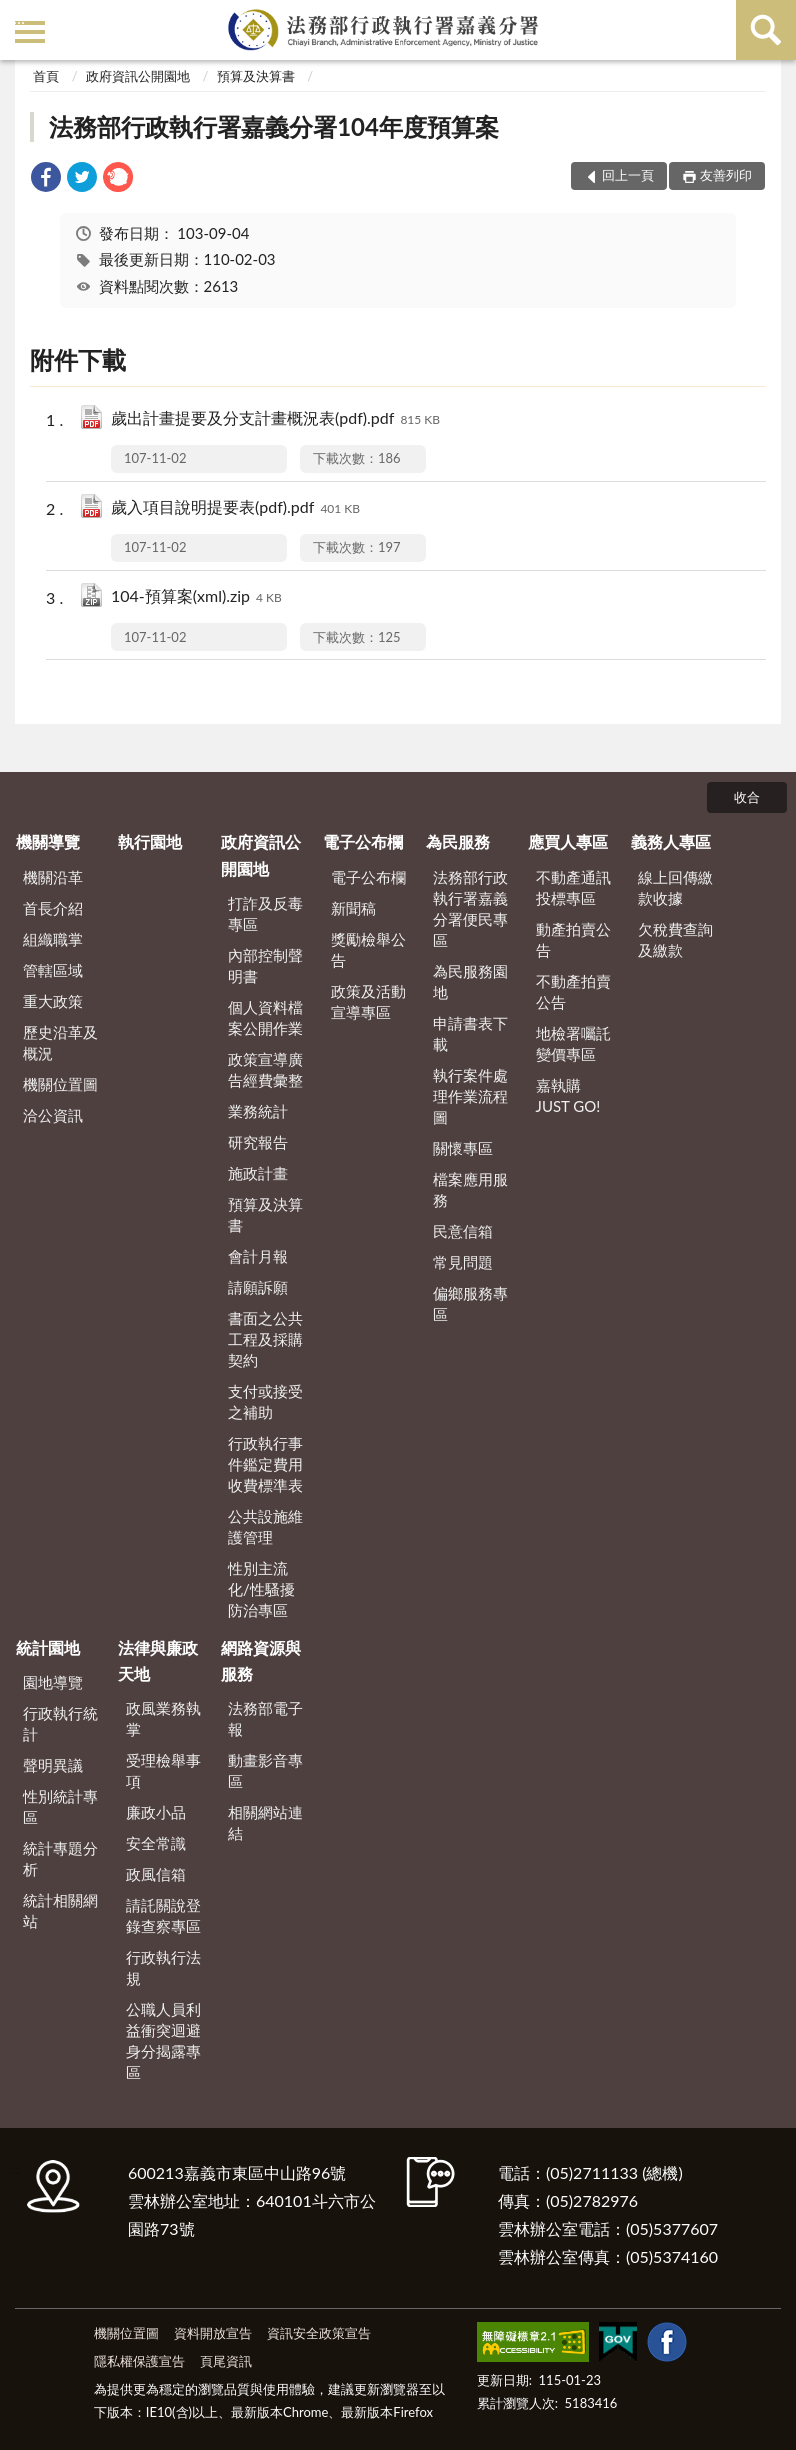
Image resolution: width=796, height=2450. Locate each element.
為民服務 (458, 841)
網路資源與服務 (261, 1660)
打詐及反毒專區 (265, 913)
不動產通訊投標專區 (573, 887)
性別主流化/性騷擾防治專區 (261, 1589)
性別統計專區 (60, 1806)
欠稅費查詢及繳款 (675, 939)
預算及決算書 (256, 76)
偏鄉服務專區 (470, 1303)
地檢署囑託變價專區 (573, 1043)
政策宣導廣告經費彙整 (265, 1069)
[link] (46, 179)
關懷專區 (463, 1148)
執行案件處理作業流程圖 (470, 1096)
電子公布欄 (363, 841)
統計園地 (48, 1647)
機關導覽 (48, 841)
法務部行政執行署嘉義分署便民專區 (470, 908)
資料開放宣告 (213, 2333)
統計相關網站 (60, 1910)
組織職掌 (53, 939)
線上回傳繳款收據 (675, 887)
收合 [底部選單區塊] (747, 797)
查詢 (766, 30)
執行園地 (150, 841)
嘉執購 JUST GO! (568, 1095)
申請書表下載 (470, 1033)
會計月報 (258, 1256)
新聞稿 (353, 908)
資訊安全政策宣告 (319, 2333)
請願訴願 (258, 1287)
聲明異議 (53, 1765)
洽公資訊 (53, 1115)
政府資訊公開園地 (138, 76)
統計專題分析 (60, 1858)
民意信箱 (463, 1231)
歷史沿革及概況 (60, 1042)
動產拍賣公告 (573, 939)
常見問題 (463, 1262)
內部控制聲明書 (265, 965)
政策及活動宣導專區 (368, 1001)
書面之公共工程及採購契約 (265, 1339)
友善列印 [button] (726, 175)
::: (19, 17)
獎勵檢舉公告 (368, 949)
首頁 (46, 76)
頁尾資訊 (226, 2361)
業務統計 (258, 1111)
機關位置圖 (60, 1084)
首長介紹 (53, 908)
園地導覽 (53, 1682)
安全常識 (156, 1843)
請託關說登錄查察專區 (163, 1915)
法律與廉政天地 (158, 1660)
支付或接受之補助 (265, 1401)
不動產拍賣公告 (573, 991)
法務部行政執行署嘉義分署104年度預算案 (274, 126)
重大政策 (53, 1001)
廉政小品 (156, 1812)
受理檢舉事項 (163, 1770)
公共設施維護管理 (265, 1526)
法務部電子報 (265, 1718)
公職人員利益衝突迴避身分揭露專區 (163, 2040)
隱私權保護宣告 (139, 2361)
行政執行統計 (60, 1723)
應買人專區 (568, 841)
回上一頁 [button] (628, 175)
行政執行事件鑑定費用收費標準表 (265, 1464)
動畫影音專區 (265, 1770)
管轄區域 (53, 970)
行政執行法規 (163, 1967)
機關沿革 (53, 877)
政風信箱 (156, 1874)
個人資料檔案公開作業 (265, 1017)
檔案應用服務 (470, 1189)
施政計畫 (258, 1173)
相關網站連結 (265, 1822)
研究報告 (258, 1142)
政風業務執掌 (163, 1718)
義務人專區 (671, 841)
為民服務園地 (470, 981)
